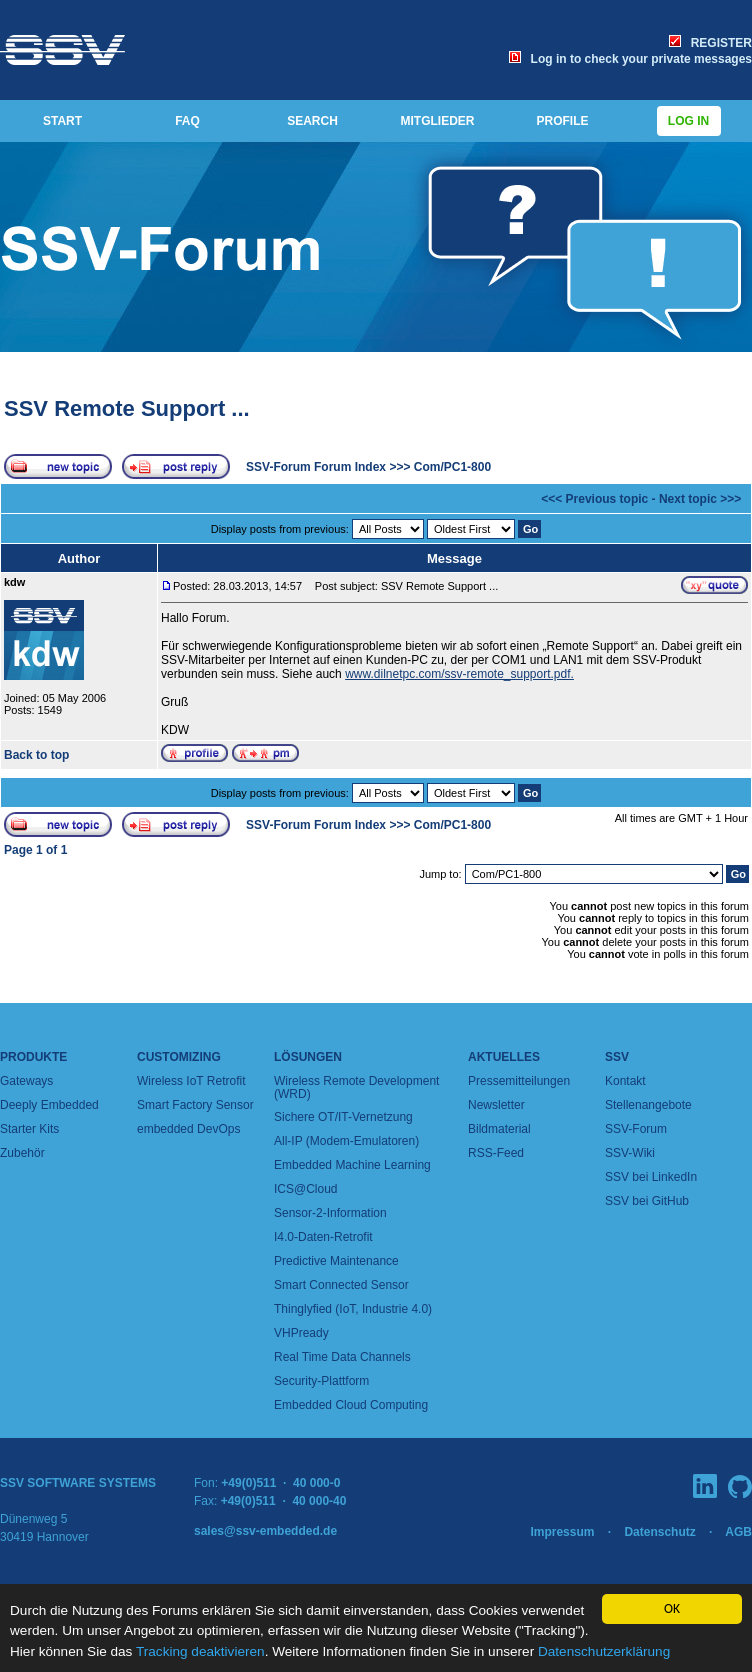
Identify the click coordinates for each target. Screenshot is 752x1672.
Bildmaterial (499, 1129)
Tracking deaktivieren (200, 1651)
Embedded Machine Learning (352, 1165)
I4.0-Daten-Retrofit (323, 1237)
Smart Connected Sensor (341, 1285)
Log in (689, 121)
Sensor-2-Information (330, 1213)
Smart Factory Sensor (195, 1105)
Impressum (562, 1532)
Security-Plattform (321, 1381)
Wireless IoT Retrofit (191, 1081)
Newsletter (496, 1105)
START (62, 121)
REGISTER (710, 43)
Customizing (179, 1057)
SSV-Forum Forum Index (316, 467)
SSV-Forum (636, 1129)
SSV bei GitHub (647, 1201)
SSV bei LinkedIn (651, 1177)
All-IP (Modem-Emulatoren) (346, 1141)
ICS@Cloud (306, 1189)
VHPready (301, 1333)
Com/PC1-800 (452, 467)
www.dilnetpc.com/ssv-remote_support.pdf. (459, 674)
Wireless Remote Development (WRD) (356, 1087)
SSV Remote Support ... (127, 408)
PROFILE (562, 121)
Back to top (36, 755)
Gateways (26, 1081)
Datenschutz (659, 1532)
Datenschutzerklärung (604, 1651)
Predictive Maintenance (336, 1261)
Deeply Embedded (49, 1105)
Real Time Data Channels (342, 1357)
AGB (738, 1532)
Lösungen (308, 1057)
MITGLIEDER (438, 121)
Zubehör (22, 1153)
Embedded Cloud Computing (351, 1405)
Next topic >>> (700, 499)
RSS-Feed (496, 1153)
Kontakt (625, 1081)
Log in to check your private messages (630, 59)
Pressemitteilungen (519, 1081)
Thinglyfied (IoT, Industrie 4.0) (353, 1309)
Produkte (33, 1057)
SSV (617, 1057)
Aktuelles (504, 1057)
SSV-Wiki (630, 1153)
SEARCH (312, 121)
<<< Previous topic (594, 499)
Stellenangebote (648, 1105)
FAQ (187, 121)
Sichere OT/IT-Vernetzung (343, 1117)
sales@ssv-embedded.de (265, 1531)
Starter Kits (29, 1129)
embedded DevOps (188, 1129)
